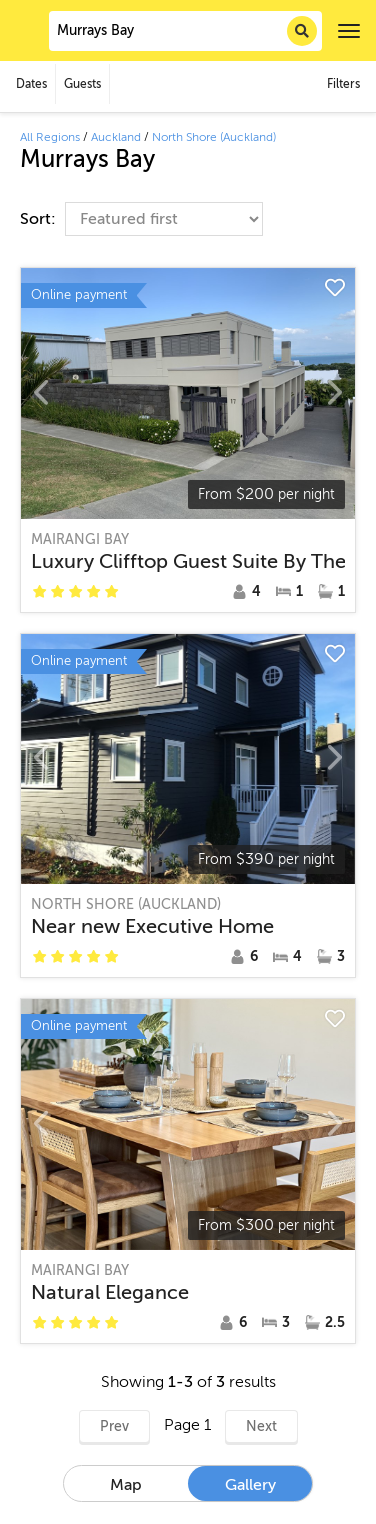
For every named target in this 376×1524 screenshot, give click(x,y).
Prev (114, 1426)
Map (126, 1485)
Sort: (40, 219)
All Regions (50, 137)
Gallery (250, 1485)
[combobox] (185, 31)
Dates (31, 84)
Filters (343, 84)
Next (261, 1426)
